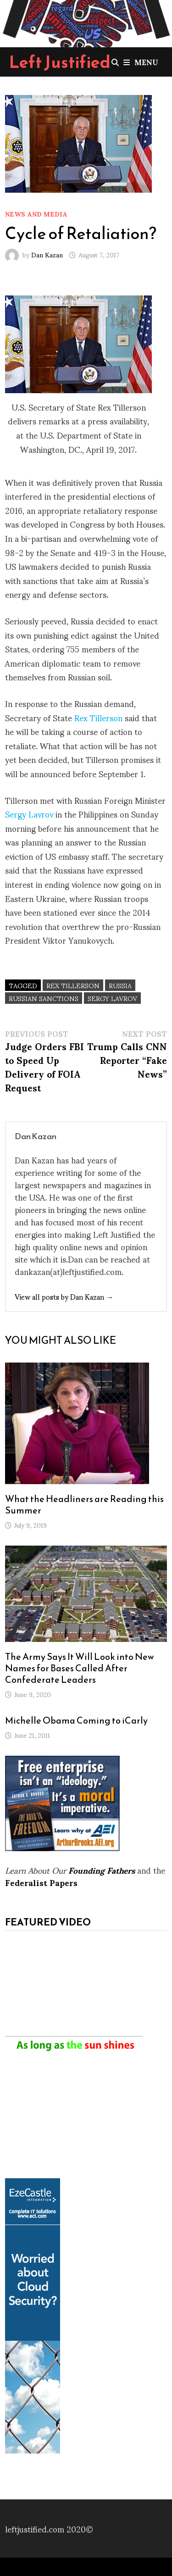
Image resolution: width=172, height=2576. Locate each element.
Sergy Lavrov (29, 813)
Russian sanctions (43, 998)
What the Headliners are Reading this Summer (84, 1504)
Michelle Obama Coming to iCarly (76, 1720)
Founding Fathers (101, 1870)
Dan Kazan (47, 254)
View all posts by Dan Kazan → (64, 1296)
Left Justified (60, 62)
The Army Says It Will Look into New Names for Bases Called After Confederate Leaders (79, 1668)
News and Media (36, 213)
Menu (140, 61)
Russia (120, 985)
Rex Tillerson (98, 717)
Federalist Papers (41, 1882)
